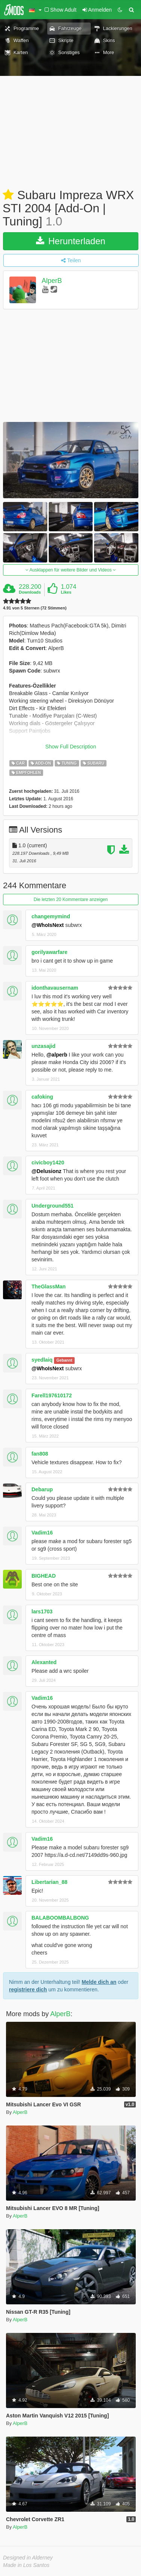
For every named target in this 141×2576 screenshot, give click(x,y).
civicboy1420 (48, 1163)
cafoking (42, 1097)
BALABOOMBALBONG (60, 1918)
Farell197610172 (52, 1395)
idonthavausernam (55, 988)
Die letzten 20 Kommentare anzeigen (71, 899)
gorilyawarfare (50, 952)
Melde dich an (99, 1982)
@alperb (57, 1055)
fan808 (40, 1454)
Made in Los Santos (26, 2565)
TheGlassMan (49, 1286)
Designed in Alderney (28, 2558)
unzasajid (44, 1046)
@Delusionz (47, 1171)
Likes (66, 592)
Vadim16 (42, 1533)
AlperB (52, 280)
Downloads (30, 592)
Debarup (42, 1489)
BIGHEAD (44, 1576)
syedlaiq (42, 1360)
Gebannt (64, 1360)
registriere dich (28, 1989)
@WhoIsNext (48, 925)
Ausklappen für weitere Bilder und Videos (71, 570)
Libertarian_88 (50, 1882)
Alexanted (44, 1662)
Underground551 (53, 1206)
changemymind (51, 916)
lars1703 (42, 1611)
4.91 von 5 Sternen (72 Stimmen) (34, 608)
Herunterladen (70, 241)
